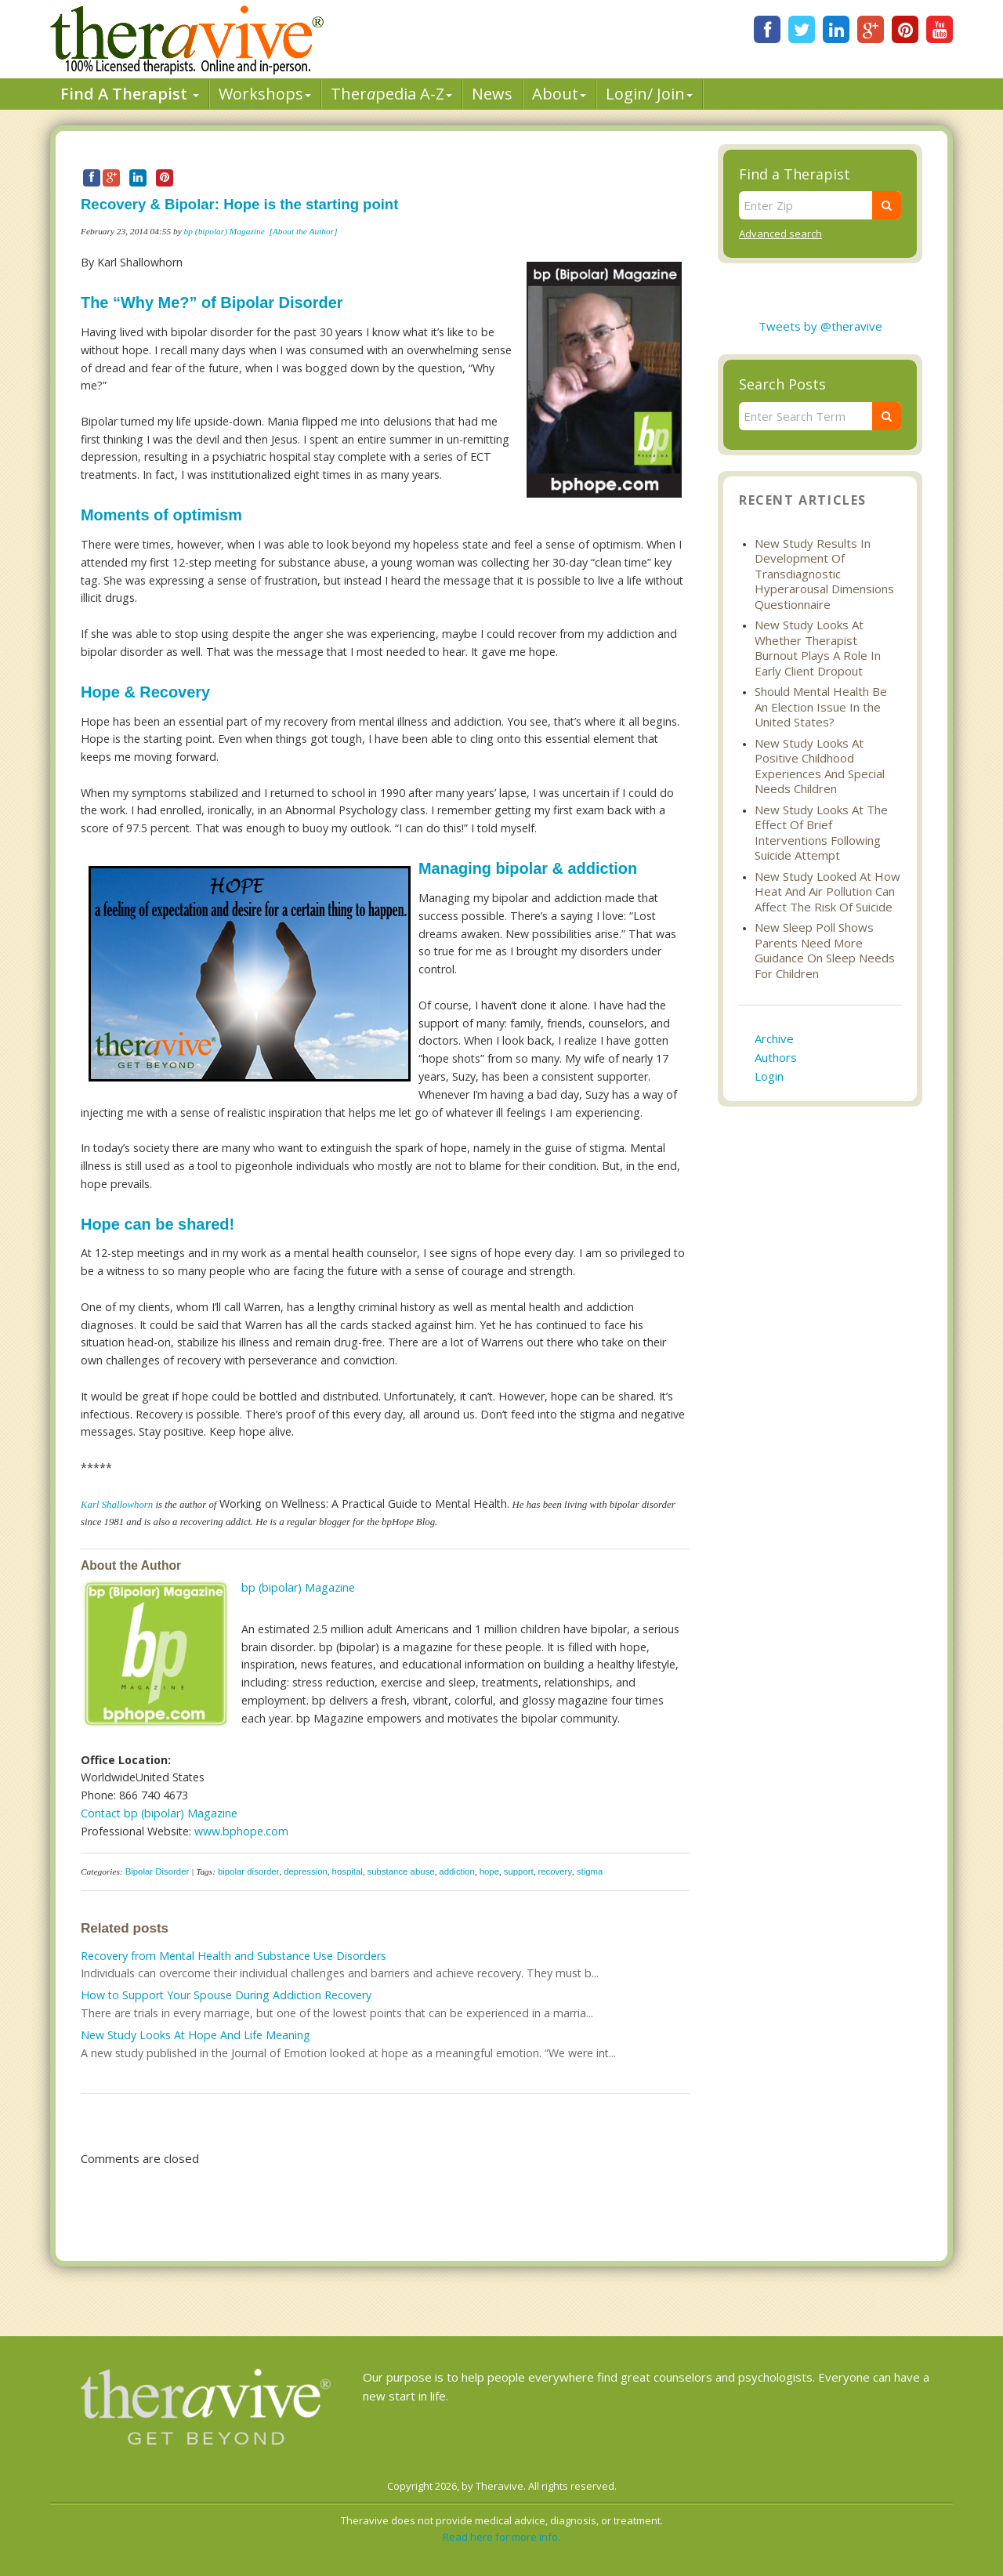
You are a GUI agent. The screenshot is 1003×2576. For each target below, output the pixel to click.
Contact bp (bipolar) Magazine (159, 1813)
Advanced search (780, 233)
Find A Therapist (129, 93)
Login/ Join (649, 93)
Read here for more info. (501, 2537)
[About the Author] (303, 231)
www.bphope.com (241, 1831)
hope (489, 1871)
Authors (776, 1057)
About (559, 93)
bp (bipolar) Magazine (224, 231)
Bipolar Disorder (157, 1871)
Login (769, 1076)
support (519, 1871)
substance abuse (401, 1871)
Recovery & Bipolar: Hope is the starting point (239, 204)
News (492, 93)
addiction (457, 1871)
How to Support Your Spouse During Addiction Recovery (226, 1994)
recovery (555, 1871)
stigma (590, 1871)
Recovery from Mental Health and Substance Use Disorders (233, 1955)
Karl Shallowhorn (117, 1504)
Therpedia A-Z (391, 93)
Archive (774, 1038)
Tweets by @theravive (820, 326)
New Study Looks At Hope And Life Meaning (195, 2034)
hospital (347, 1871)
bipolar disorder (249, 1871)
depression (306, 1871)
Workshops (265, 93)
